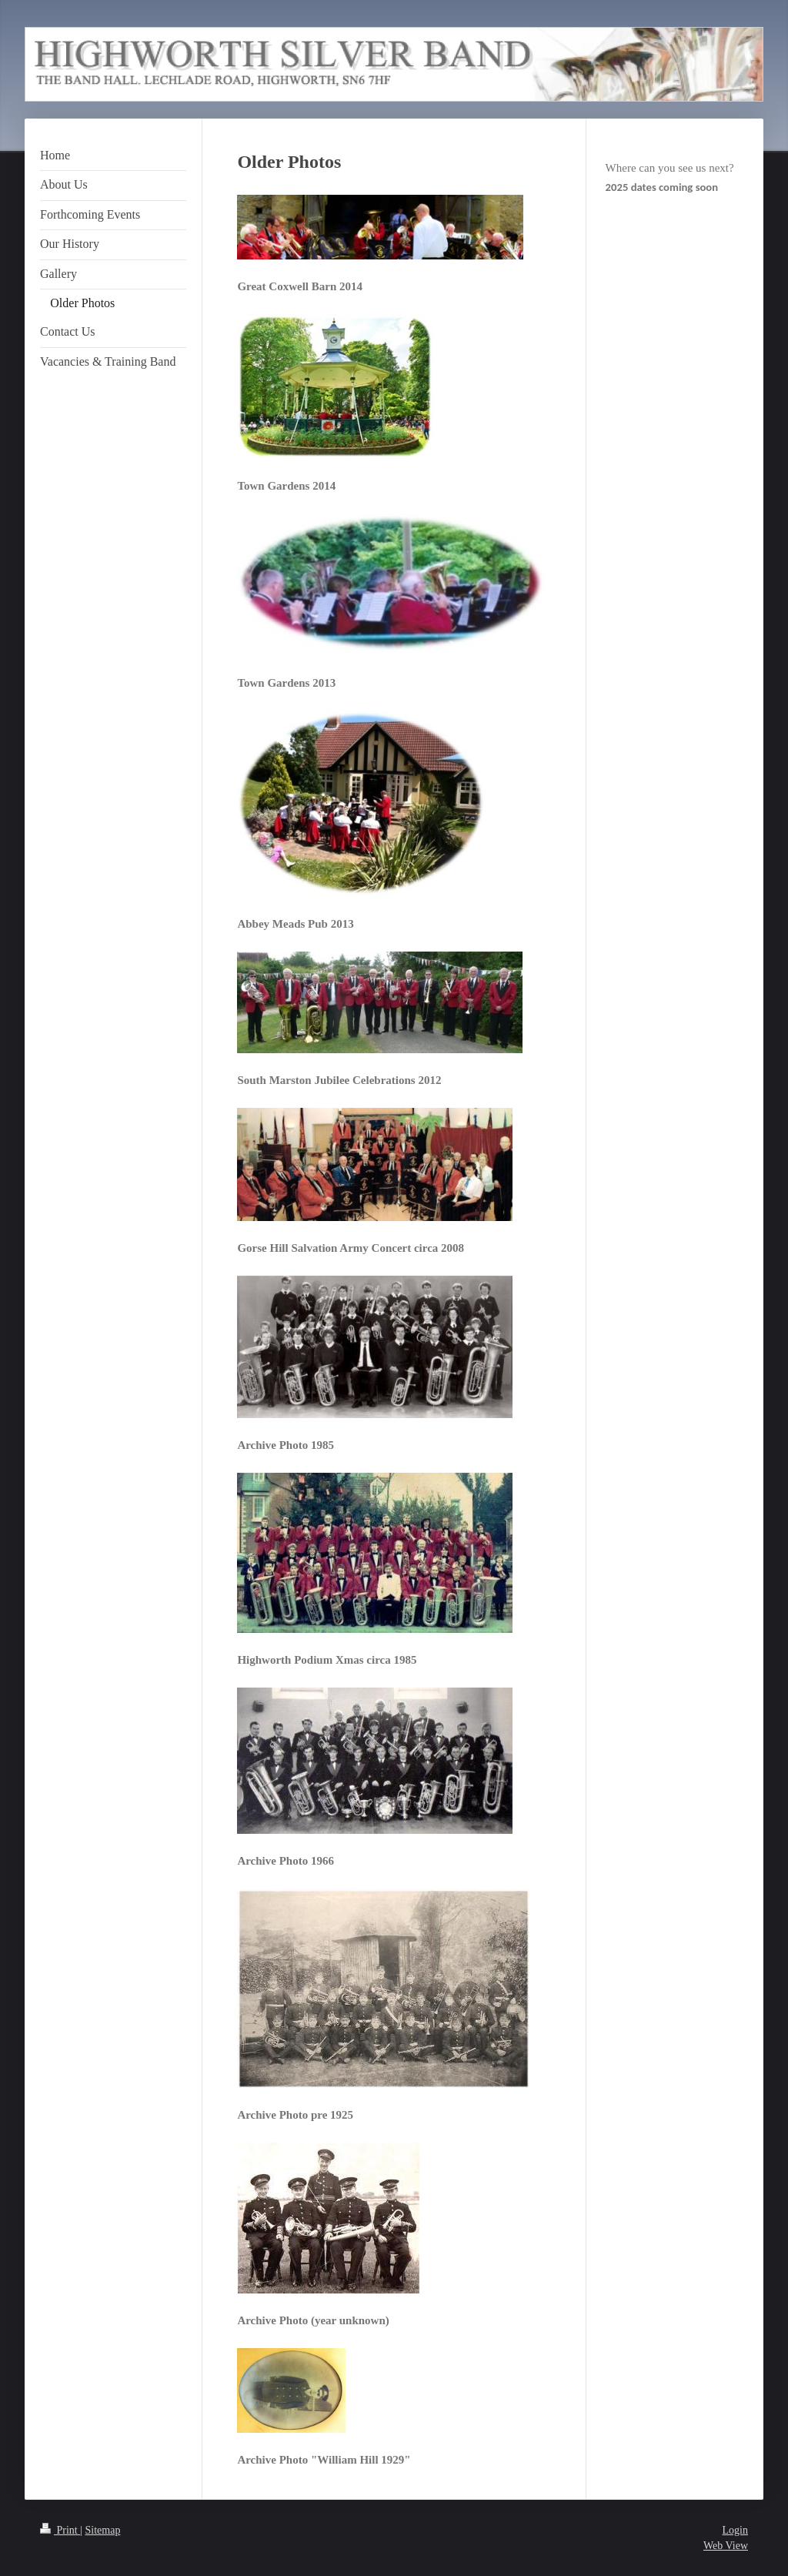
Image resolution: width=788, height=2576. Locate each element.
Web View (725, 2545)
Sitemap (103, 2530)
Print (60, 2530)
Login (735, 2530)
